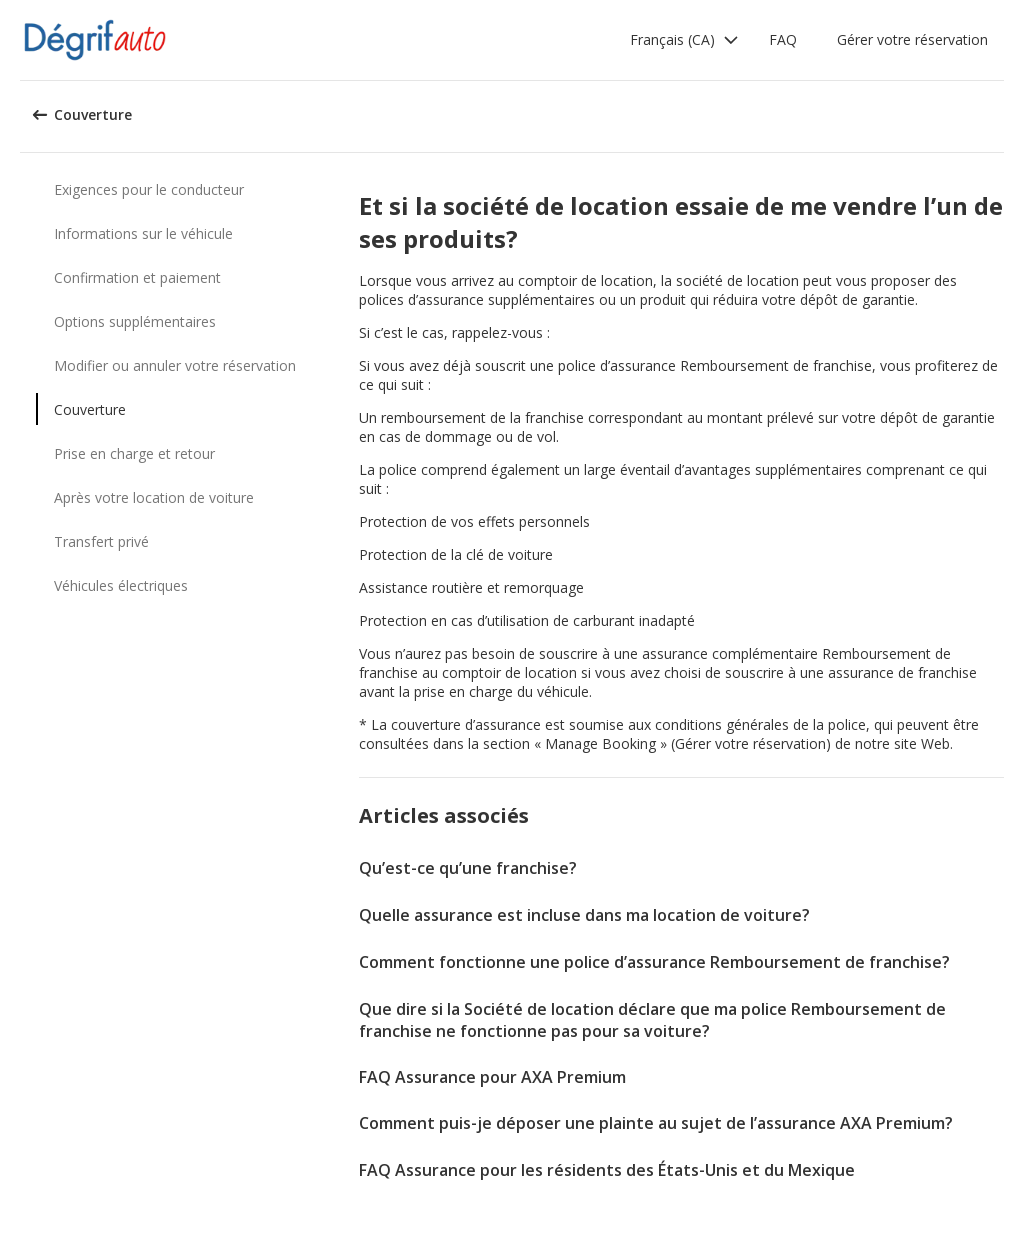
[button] (684, 40)
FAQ (783, 39)
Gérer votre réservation (912, 39)
